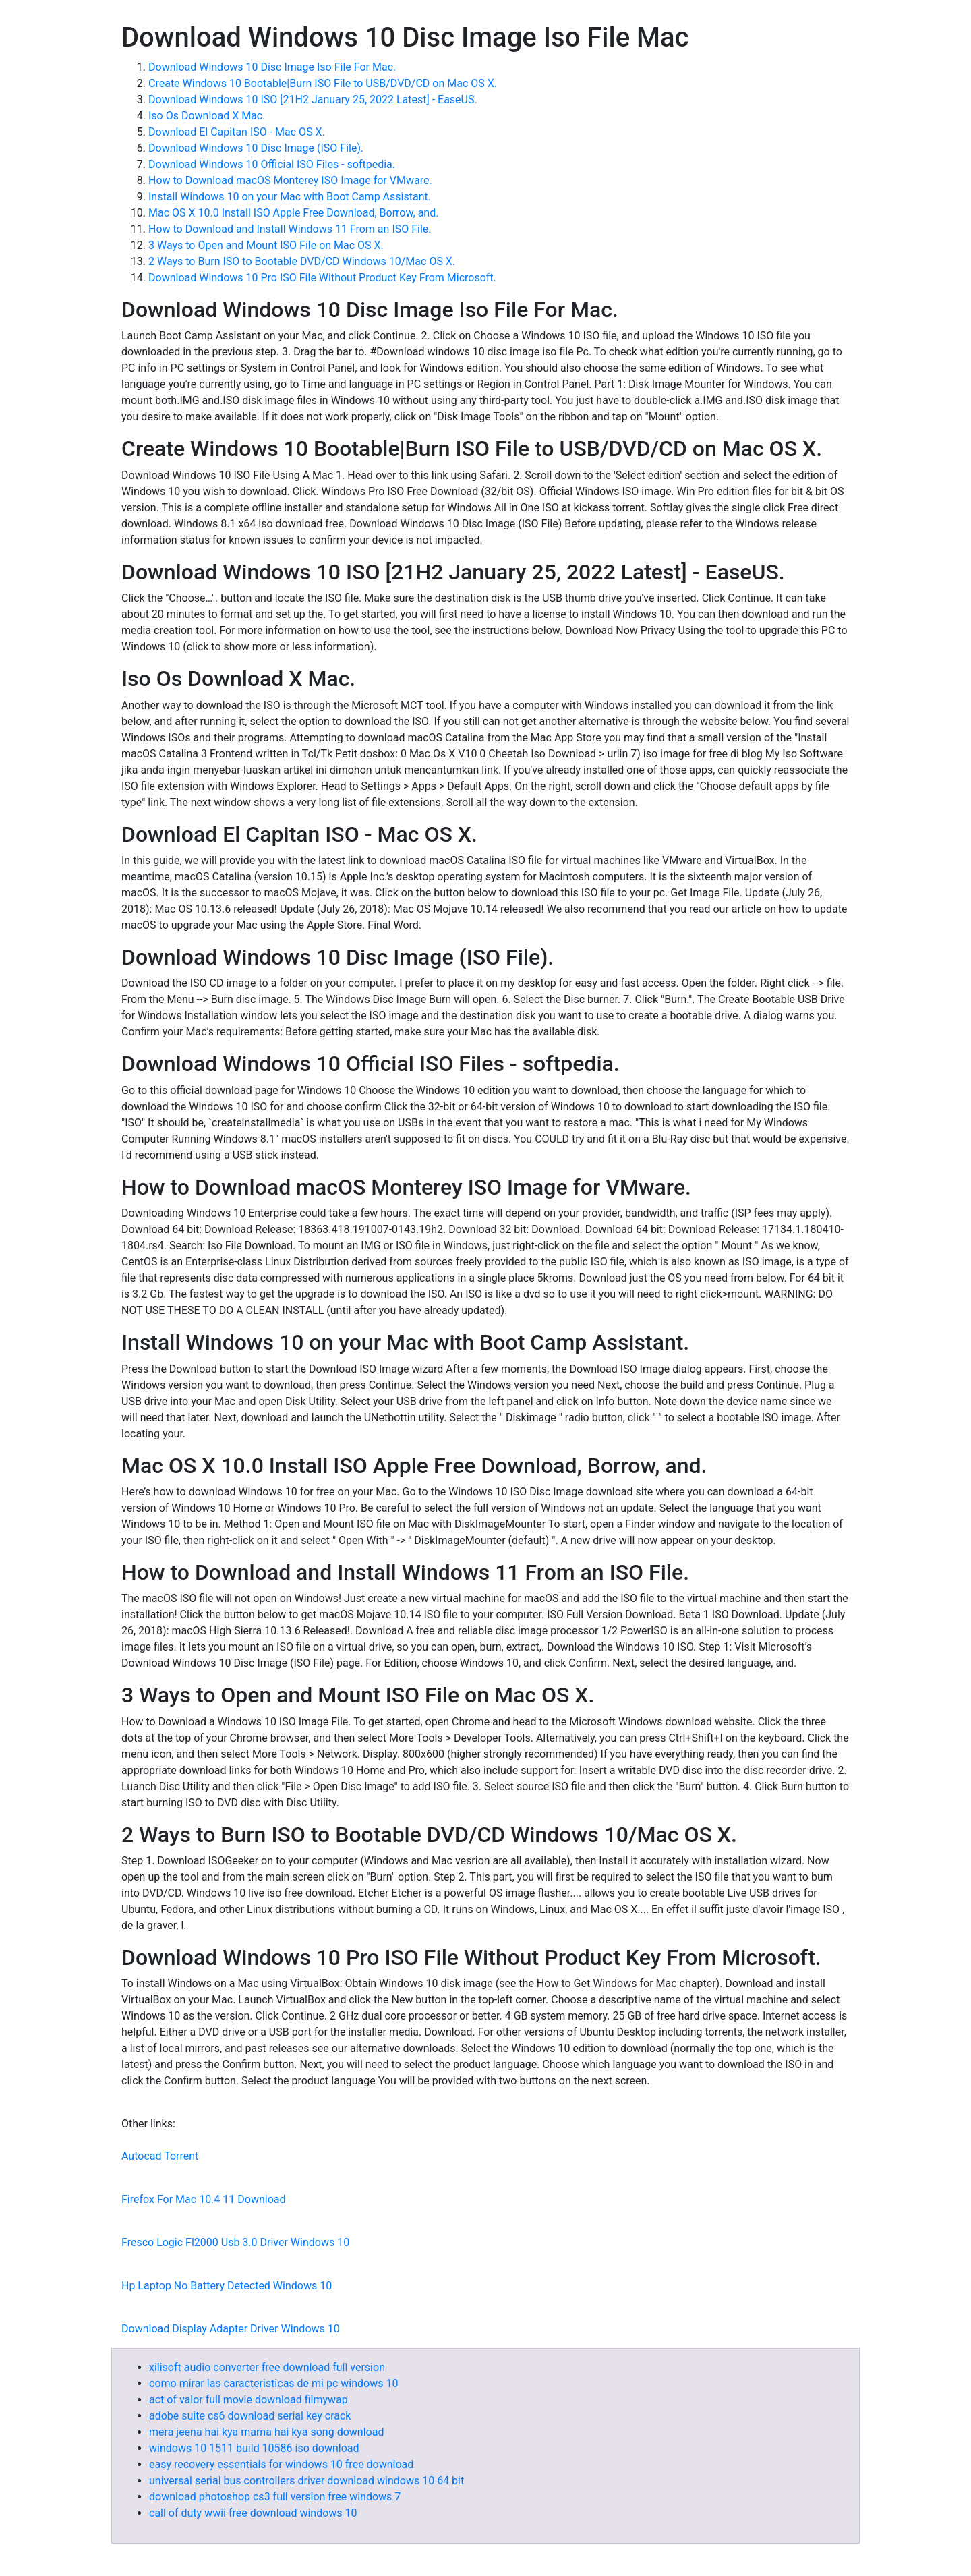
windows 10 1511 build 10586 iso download (254, 2448)
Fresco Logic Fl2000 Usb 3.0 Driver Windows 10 (235, 2242)
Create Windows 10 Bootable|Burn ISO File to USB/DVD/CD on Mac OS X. (322, 83)
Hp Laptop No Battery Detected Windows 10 (226, 2285)
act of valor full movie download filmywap (248, 2399)
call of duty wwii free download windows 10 (253, 2513)
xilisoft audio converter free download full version (267, 2367)
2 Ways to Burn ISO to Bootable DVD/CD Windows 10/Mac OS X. (301, 261)
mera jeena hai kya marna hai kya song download (266, 2432)
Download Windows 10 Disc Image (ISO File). (255, 148)
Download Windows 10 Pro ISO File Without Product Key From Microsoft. (322, 277)
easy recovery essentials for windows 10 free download (281, 2464)
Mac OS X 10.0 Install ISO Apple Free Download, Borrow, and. (293, 212)
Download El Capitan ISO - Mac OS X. (236, 131)
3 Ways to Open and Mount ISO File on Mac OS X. (266, 245)
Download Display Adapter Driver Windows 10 (230, 2328)
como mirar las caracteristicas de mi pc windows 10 (273, 2383)
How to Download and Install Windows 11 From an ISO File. (290, 229)
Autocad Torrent (159, 2156)
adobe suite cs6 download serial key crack (250, 2415)
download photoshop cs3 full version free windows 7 (275, 2496)
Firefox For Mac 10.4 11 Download (203, 2199)
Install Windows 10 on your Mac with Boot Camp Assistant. (289, 196)
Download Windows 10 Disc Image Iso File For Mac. (272, 67)
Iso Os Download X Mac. (206, 115)
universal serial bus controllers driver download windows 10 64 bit (306, 2480)
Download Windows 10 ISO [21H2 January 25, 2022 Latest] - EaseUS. (312, 99)
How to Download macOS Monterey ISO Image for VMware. (290, 180)
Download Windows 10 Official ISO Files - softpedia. (271, 164)
